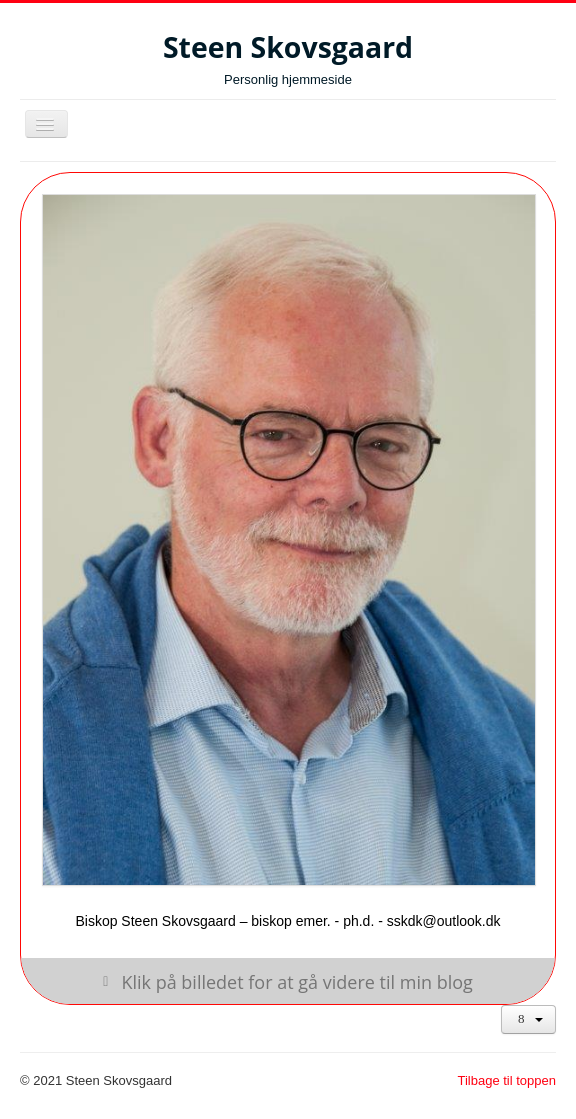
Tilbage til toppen (506, 1080)
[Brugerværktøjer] (528, 1019)
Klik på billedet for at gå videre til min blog (296, 981)
